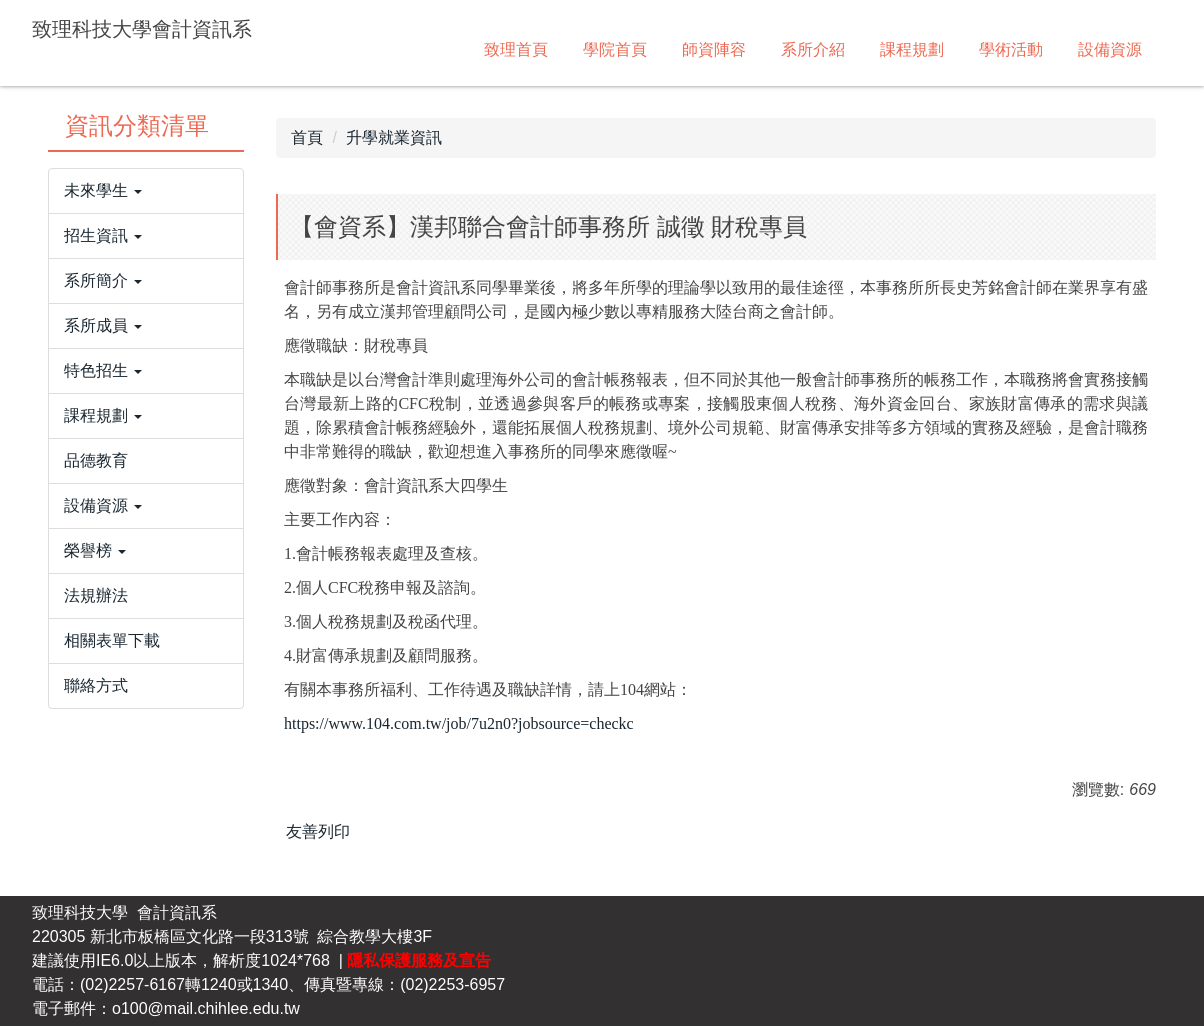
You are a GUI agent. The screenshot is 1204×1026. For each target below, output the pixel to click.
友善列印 (318, 831)
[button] (146, 191)
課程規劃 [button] (912, 49)
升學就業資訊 (394, 137)
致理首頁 (516, 49)
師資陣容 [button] (714, 49)
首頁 (307, 137)
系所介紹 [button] (813, 49)
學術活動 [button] (1011, 49)
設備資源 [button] (1110, 49)
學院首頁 (615, 49)
